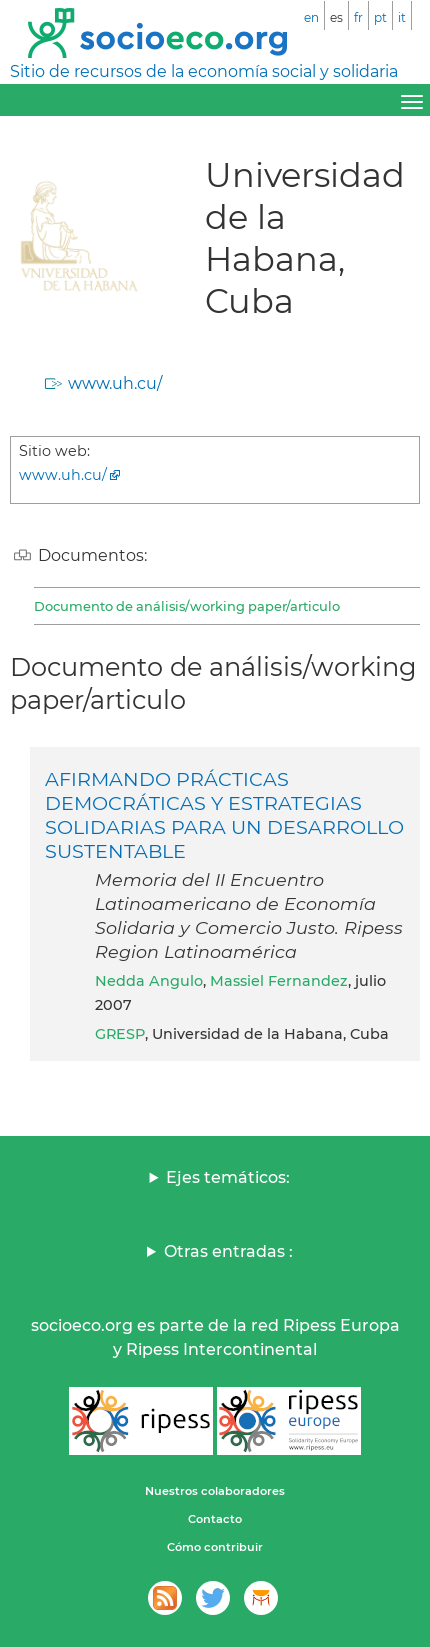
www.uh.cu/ (115, 383)
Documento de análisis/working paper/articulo (187, 606)
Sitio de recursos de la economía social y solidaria (204, 71)
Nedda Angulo (149, 981)
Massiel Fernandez (279, 981)
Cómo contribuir (215, 1547)
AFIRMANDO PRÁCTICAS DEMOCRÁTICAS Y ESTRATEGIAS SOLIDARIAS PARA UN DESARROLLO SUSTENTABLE (224, 815)
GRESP (120, 1034)
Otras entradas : (228, 1251)
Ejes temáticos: (228, 1177)
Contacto (215, 1519)
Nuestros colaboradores (215, 1491)
